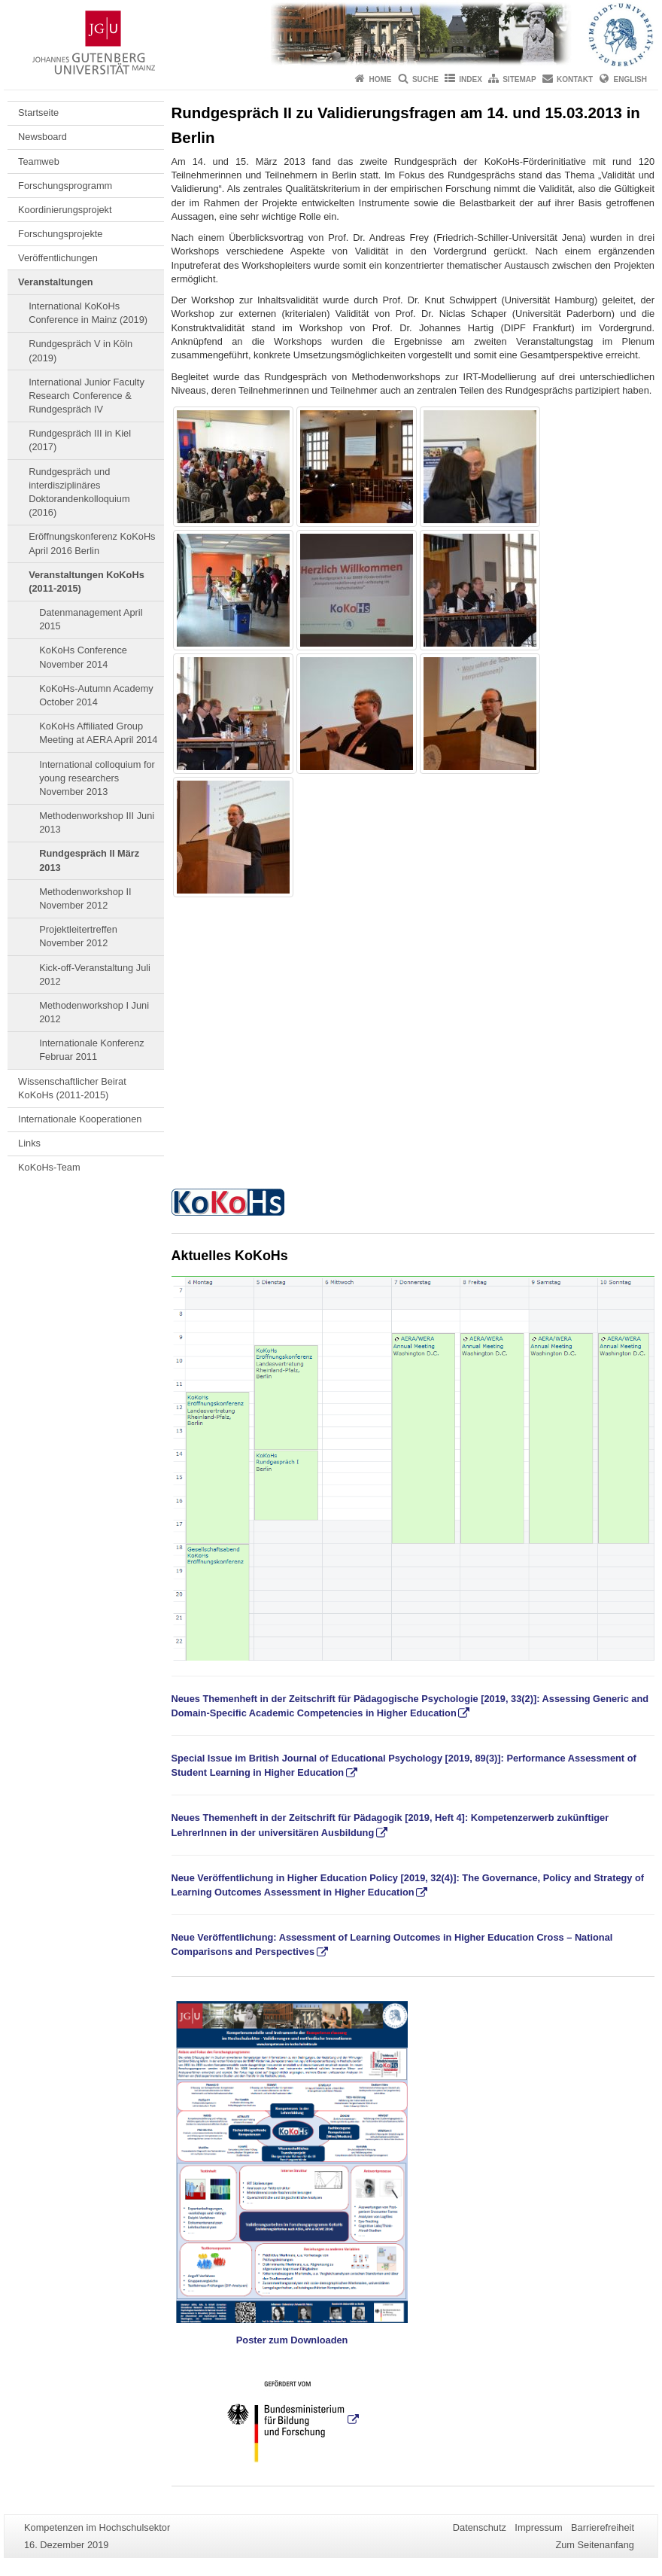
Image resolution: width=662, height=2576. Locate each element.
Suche (425, 79)
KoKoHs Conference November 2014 (83, 656)
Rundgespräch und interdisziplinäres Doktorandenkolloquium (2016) (79, 492)
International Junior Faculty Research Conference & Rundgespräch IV (86, 396)
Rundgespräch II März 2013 (89, 860)
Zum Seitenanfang (594, 2544)
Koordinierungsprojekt (65, 209)
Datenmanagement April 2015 (90, 619)
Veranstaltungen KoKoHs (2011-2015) (86, 581)
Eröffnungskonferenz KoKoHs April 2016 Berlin (92, 543)
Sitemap (519, 79)
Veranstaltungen (55, 282)
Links (29, 1143)
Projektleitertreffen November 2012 (78, 936)
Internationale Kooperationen (79, 1119)
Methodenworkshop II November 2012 (85, 898)
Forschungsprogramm (65, 185)
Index (470, 79)
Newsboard (42, 136)
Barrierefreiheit (602, 2527)
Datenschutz (479, 2527)
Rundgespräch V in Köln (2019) (80, 350)
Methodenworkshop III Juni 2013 (96, 822)
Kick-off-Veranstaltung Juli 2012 (94, 974)
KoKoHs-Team (49, 1167)
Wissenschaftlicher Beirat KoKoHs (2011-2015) (72, 1088)
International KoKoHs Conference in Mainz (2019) (88, 312)
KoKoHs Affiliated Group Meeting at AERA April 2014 (98, 732)
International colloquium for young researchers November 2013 (97, 778)
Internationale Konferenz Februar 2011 (91, 1049)
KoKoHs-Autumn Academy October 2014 (96, 695)
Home (380, 79)
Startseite (38, 112)
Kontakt (575, 79)
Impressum (538, 2527)
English (630, 79)
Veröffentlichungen (58, 257)
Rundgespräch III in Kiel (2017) (80, 440)
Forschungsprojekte (60, 233)
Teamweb (38, 161)
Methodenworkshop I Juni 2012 (94, 1012)
